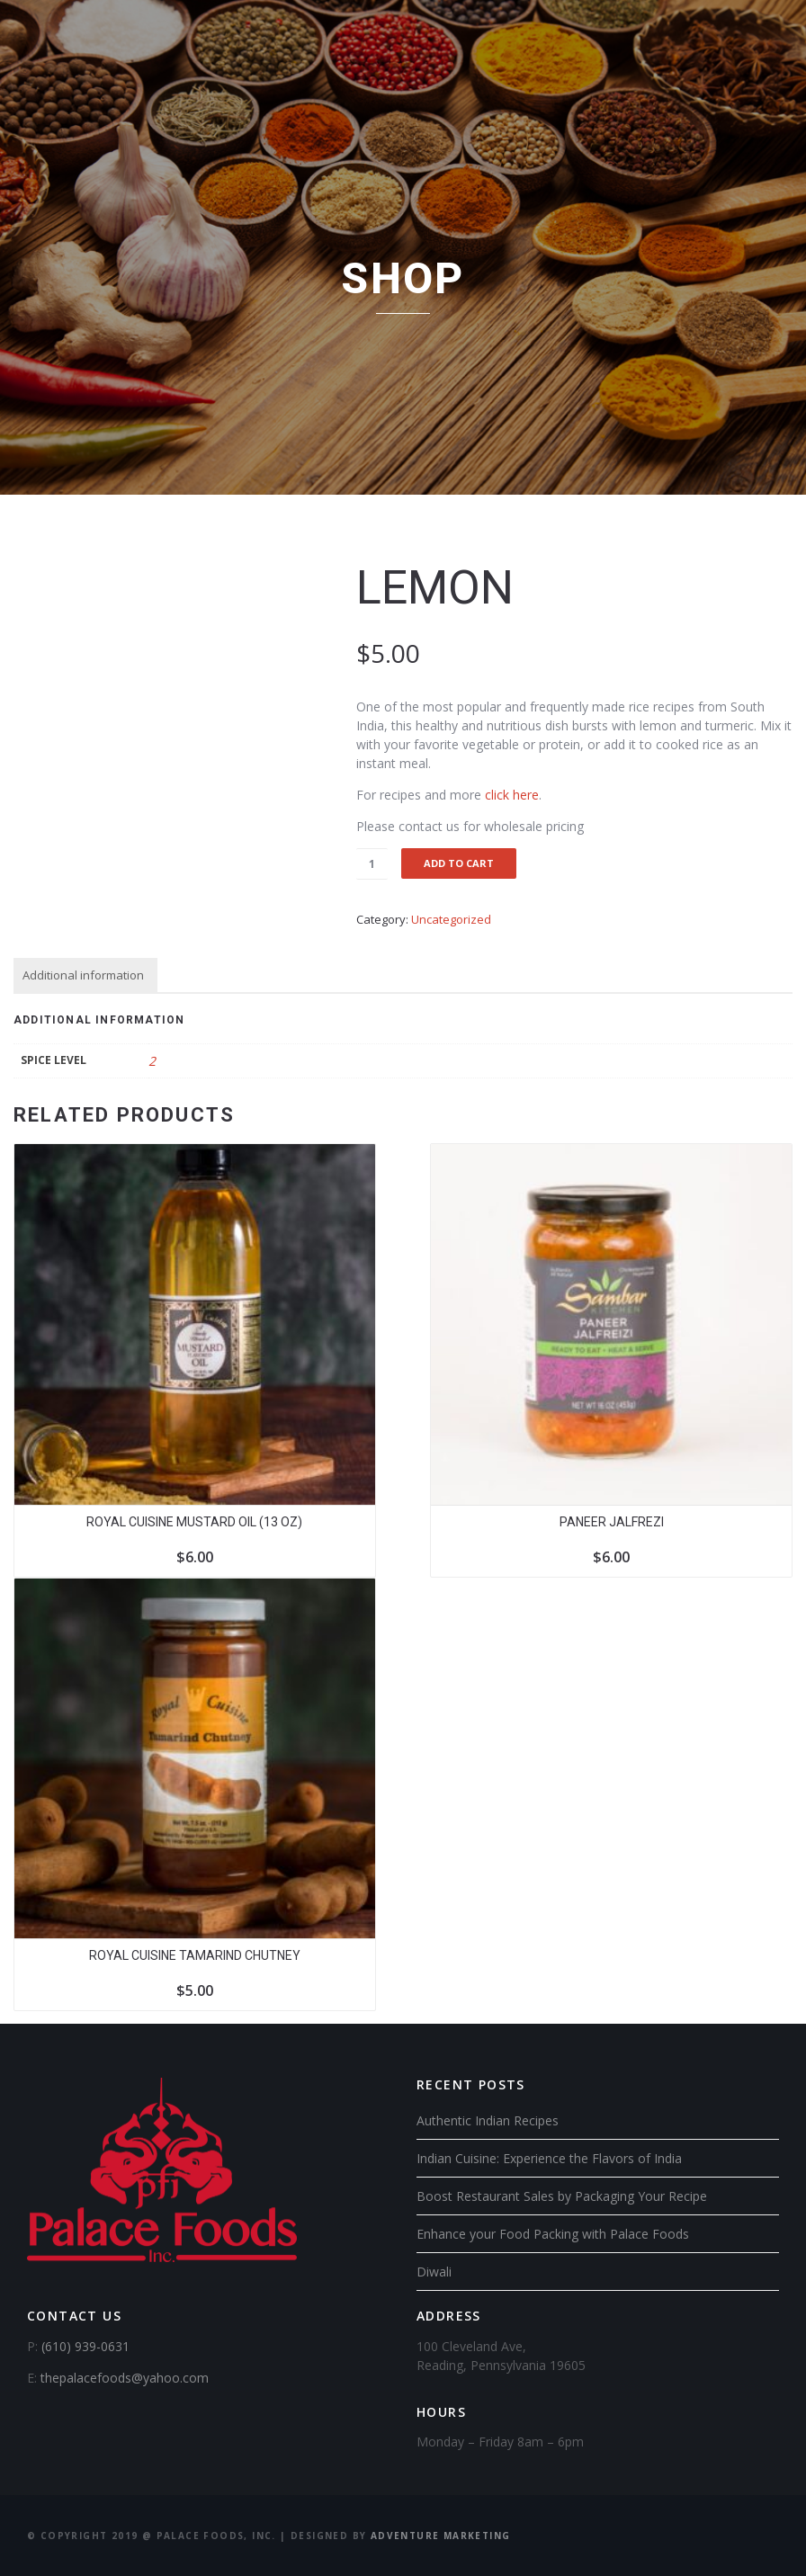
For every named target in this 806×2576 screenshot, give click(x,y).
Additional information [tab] (83, 975)
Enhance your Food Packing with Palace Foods (552, 2233)
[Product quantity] (372, 864)
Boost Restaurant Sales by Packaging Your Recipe (561, 2196)
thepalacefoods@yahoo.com (124, 2377)
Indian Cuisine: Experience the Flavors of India (549, 2158)
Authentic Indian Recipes (487, 2120)
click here (512, 794)
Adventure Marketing (441, 2535)
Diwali (434, 2271)
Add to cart (459, 863)
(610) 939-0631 (85, 2346)
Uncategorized (451, 919)
